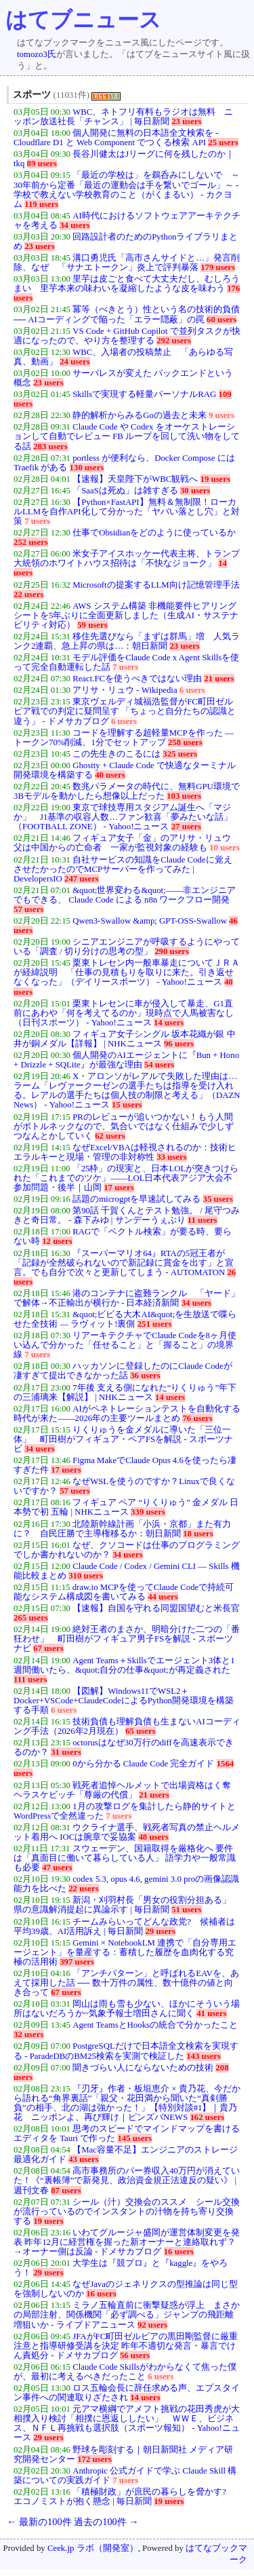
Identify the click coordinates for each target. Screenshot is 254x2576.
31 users (66, 1752)
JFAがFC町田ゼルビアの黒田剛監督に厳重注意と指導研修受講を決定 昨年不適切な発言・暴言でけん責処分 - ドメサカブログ (126, 2346)
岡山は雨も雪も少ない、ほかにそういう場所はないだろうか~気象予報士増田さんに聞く (127, 2008)
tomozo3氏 (36, 54)
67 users (48, 1648)
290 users (171, 951)
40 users (110, 775)
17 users (118, 1187)
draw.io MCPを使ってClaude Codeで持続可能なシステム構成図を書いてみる (124, 1592)
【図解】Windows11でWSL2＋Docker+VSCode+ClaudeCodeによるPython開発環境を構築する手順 (124, 1700)
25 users (223, 142)
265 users (31, 1618)
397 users (77, 1962)
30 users (195, 490)
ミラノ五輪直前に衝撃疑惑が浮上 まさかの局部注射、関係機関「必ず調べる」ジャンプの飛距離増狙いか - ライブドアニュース (127, 2314)
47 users (57, 1867)
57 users (28, 909)
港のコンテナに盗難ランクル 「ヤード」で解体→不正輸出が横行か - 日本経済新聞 (127, 1298)
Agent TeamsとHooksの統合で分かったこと (155, 2025)
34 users (74, 225)
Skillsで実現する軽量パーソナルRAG (144, 394)
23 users (186, 121)
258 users (185, 742)
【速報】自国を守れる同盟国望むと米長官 (156, 1608)
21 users (219, 678)
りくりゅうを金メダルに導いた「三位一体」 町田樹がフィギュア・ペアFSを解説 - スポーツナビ (123, 1439)
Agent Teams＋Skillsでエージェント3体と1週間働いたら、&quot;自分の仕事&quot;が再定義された (124, 1665)
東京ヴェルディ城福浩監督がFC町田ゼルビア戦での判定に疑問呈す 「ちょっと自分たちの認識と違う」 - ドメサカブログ (125, 711)
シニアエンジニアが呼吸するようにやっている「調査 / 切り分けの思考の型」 (127, 946)
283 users (50, 446)
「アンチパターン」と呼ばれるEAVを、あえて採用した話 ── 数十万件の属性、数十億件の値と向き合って (126, 1983)
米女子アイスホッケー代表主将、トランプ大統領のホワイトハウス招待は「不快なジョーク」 (127, 558)
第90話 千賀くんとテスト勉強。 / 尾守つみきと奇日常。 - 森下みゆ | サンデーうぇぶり (127, 1215)
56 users (135, 2355)
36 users (145, 1375)
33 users (171, 1157)
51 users (186, 1909)
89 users (42, 163)
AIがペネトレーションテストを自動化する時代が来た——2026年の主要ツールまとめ (127, 1413)
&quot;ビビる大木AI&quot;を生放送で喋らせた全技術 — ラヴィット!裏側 (125, 1319)
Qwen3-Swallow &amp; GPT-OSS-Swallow (149, 921)
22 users (28, 594)
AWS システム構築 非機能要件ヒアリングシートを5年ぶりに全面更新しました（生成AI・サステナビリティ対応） (126, 615)
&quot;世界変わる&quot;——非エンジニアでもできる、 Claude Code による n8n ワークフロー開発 (125, 895)
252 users (31, 542)
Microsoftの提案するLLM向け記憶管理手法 (155, 585)
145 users (134, 2138)
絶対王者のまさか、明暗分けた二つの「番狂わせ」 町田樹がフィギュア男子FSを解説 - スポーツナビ (127, 1639)
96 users (179, 1043)
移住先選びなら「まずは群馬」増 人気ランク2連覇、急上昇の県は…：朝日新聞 (127, 641)
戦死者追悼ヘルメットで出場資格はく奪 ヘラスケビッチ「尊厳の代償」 (122, 1790)
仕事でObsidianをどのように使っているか (154, 532)
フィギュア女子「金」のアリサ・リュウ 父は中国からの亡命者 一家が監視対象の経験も (127, 842)
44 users (162, 1597)
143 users (203, 2056)
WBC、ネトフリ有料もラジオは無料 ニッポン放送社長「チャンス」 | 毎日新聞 (123, 116)
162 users (207, 2117)
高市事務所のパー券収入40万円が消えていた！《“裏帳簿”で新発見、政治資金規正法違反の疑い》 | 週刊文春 (127, 2180)
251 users (154, 1324)
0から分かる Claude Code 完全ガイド (143, 1763)
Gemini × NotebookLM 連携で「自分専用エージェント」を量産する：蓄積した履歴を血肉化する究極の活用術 (125, 1952)
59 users (92, 625)
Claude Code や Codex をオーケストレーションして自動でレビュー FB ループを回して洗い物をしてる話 (127, 436)
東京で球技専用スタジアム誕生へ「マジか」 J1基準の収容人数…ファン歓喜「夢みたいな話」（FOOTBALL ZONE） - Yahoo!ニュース (123, 817)
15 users (127, 1105)
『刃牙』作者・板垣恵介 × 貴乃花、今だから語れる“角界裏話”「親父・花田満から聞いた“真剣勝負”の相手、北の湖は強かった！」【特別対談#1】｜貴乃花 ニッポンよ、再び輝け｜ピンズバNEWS (127, 2103)
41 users (211, 2013)
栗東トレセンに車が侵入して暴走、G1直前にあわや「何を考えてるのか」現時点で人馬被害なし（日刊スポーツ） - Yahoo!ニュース (124, 1013)
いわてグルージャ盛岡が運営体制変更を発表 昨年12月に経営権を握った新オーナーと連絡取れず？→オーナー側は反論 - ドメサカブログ (127, 2242)
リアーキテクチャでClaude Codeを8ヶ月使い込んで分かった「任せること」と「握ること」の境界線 (125, 1345)
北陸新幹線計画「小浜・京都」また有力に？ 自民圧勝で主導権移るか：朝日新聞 (122, 1528)
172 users (94, 2459)
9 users (221, 415)
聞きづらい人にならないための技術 (142, 2067)
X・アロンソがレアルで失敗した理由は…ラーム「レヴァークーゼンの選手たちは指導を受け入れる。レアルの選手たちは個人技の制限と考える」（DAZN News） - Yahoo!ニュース (127, 1091)
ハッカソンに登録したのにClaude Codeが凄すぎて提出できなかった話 (123, 1370)
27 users (186, 826)
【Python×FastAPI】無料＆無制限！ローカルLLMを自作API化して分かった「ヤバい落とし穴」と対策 (127, 511)
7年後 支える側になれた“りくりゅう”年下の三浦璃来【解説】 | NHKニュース (125, 1392)
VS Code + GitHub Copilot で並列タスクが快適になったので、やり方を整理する (127, 335)
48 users (153, 1837)
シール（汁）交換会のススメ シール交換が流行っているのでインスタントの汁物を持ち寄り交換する (127, 2211)
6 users (192, 690)
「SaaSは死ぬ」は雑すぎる (125, 490)
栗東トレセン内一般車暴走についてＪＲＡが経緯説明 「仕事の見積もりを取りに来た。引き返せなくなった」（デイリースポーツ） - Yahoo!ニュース (127, 972)
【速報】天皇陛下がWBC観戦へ (135, 479)
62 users (110, 1136)
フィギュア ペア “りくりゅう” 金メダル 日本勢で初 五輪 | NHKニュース (126, 1507)
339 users (148, 1512)
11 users (202, 1220)
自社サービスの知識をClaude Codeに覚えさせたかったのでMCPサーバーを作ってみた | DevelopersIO (123, 869)
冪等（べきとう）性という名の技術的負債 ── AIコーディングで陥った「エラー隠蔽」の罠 (127, 314)
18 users (198, 1533)
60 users (221, 319)
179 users (217, 267)
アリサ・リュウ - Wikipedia (124, 690)
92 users (152, 2325)
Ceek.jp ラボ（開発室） (92, 2548)
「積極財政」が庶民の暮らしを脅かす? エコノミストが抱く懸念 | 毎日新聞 (124, 2496)
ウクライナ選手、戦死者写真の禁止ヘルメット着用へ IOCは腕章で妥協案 (127, 1832)
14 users (169, 1022)
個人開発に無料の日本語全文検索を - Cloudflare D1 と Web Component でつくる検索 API (116, 137)
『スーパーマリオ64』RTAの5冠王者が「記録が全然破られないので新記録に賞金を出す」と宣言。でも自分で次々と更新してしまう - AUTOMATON (124, 1263)
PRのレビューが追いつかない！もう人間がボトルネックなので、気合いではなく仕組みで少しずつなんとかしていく (124, 1126)
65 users (140, 1731)
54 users (159, 1064)
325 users (180, 754)
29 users (160, 1931)
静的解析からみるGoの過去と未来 (139, 415)
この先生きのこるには (116, 754)
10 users (224, 847)
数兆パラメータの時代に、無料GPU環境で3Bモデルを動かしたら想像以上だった (127, 791)
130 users (87, 467)
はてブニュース (83, 19)
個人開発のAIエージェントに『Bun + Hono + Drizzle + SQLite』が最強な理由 (126, 1059)
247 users (81, 879)
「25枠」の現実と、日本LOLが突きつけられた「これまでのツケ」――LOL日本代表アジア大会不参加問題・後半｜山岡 (126, 1178)
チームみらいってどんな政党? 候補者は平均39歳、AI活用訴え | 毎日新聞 (124, 1926)
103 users (184, 796)
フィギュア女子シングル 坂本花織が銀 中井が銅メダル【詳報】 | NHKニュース (125, 1038)
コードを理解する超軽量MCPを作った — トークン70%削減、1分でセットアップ (124, 737)
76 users (197, 1418)
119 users (41, 204)
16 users (179, 2251)
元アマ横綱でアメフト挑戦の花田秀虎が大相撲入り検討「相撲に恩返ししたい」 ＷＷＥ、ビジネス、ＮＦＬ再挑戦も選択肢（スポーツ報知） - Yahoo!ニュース (127, 2423)
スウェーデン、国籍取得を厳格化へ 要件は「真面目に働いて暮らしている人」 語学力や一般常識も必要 (125, 1858)
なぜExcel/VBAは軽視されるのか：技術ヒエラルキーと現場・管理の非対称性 (125, 1152)
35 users (218, 1199)
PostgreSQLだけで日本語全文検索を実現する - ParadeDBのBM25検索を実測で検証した (126, 2050)
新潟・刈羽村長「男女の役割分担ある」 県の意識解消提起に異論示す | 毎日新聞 (127, 1904)
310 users (85, 1575)
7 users (37, 521)
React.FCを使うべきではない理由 (137, 678)
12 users (57, 1241)
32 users (28, 2034)
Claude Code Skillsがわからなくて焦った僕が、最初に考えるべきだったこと (125, 2371)
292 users (173, 340)
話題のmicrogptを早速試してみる (136, 1199)
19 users (215, 479)
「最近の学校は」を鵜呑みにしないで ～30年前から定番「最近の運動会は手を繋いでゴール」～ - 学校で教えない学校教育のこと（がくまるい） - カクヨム (127, 189)
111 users (30, 1679)
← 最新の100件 (39, 2521)
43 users (83, 2159)
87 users (66, 2190)
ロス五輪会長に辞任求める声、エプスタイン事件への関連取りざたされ (127, 2392)
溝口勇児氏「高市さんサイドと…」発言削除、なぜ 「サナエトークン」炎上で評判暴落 (127, 262)
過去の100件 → (106, 2521)
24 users (74, 361)
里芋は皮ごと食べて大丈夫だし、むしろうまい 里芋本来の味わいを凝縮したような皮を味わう (127, 283)
